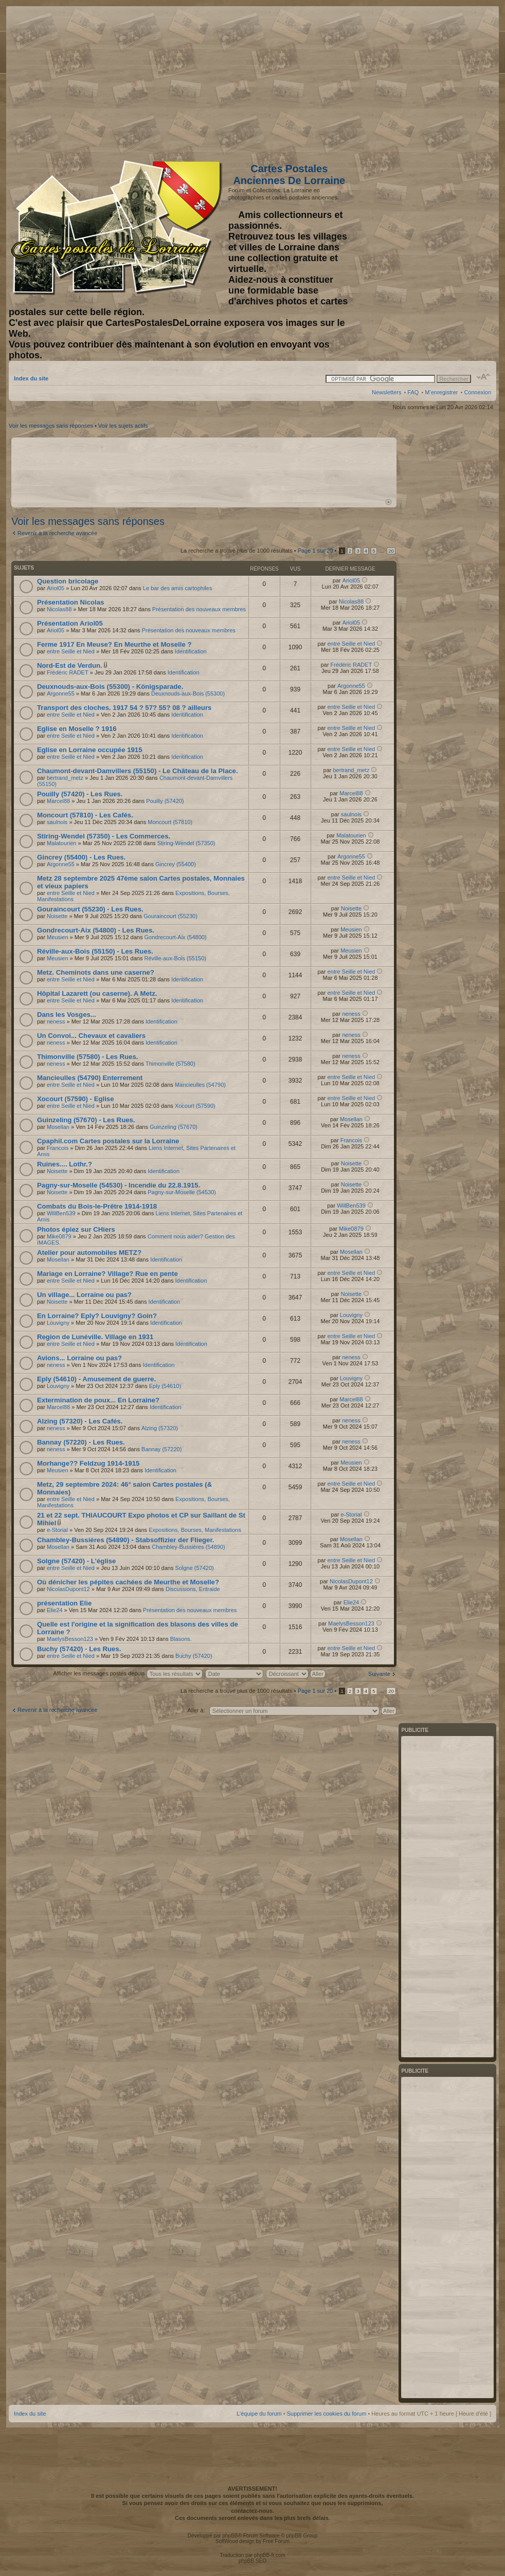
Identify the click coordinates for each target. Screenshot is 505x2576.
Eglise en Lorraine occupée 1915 (89, 750)
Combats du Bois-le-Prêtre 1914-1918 (97, 1206)
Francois (57, 1148)
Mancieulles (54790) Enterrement (89, 1078)
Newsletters (386, 392)
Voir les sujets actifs (123, 426)
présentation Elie (64, 1603)
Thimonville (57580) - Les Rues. (87, 1057)
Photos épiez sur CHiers (76, 1229)
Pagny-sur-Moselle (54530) (182, 1192)
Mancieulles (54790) (200, 1085)
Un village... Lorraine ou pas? (84, 1295)
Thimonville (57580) (170, 1064)
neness (56, 1021)
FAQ (413, 392)
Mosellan (58, 1127)
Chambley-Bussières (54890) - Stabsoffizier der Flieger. (125, 1540)
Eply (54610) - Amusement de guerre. (96, 1379)
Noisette (57, 916)
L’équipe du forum (259, 2413)
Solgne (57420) (194, 1568)
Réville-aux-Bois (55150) (175, 958)
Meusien (57, 937)
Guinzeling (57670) (173, 1127)
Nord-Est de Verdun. (69, 665)
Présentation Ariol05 (70, 623)
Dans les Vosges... (66, 1014)
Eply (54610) (165, 1386)
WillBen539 (61, 1213)
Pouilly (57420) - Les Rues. (79, 794)
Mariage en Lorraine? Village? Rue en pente (107, 1273)
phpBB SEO (252, 2561)
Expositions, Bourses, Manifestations (195, 1530)
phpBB (230, 2535)
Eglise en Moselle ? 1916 (77, 729)
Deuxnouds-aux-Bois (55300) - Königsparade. (110, 686)
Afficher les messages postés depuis (127, 1673)
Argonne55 (61, 693)
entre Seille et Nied (71, 651)
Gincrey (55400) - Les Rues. (81, 857)
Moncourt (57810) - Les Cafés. (85, 815)
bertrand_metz (65, 778)
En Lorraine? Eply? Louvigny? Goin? (97, 1316)
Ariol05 (55, 588)
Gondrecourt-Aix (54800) (176, 937)
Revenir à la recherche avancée (57, 533)
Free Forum (276, 2541)
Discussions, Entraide (193, 1589)
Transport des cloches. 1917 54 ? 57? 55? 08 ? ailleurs (124, 707)
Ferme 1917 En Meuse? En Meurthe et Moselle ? (114, 644)
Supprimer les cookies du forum (327, 2413)
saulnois (57, 822)
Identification (191, 651)
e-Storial (57, 1530)
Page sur (315, 550)
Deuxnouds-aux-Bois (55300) (188, 693)
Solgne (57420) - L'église (76, 1561)
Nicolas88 (59, 609)
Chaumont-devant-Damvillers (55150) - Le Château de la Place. (137, 771)
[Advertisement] (409, 81)
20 (391, 551)
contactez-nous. (252, 2511)
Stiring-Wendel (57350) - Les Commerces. (103, 836)
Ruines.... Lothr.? (64, 1164)
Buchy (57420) (193, 1656)
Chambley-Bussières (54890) (188, 1547)
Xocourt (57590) (195, 1106)
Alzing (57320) (159, 1428)
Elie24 (55, 1610)
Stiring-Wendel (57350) (186, 843)
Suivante (379, 1674)
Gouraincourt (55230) (170, 916)
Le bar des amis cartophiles (177, 588)
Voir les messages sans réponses (51, 426)
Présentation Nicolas (70, 602)
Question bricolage (67, 581)
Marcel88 (58, 801)
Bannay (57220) (161, 1449)
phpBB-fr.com (269, 2555)
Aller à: (196, 1710)
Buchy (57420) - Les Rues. (79, 1649)
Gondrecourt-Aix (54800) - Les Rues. (95, 930)
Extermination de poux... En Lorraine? (98, 1400)
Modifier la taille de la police (483, 376)
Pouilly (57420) (165, 801)
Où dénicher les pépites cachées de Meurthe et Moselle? (128, 1582)
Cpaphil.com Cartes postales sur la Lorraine (108, 1141)
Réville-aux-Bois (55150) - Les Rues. (95, 951)
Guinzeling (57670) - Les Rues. (86, 1120)
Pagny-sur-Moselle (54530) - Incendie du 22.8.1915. (118, 1185)
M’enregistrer (441, 392)
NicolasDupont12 (68, 1589)
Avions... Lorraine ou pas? (79, 1358)
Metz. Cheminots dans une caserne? (95, 972)
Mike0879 (59, 1236)
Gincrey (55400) (175, 864)
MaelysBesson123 (70, 1639)
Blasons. (181, 1639)
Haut (388, 502)
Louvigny (58, 1323)
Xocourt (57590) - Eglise (75, 1099)
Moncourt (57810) (170, 822)
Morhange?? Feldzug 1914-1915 (88, 1463)
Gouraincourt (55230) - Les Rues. (90, 909)
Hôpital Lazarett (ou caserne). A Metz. (97, 993)
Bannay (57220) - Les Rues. (81, 1442)
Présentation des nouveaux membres (199, 609)
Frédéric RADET (67, 672)
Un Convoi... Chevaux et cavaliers (91, 1035)
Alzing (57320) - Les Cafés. (79, 1421)
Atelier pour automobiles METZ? (89, 1252)
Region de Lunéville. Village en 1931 (95, 1337)
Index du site (31, 378)
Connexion (477, 392)
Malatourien (61, 843)
